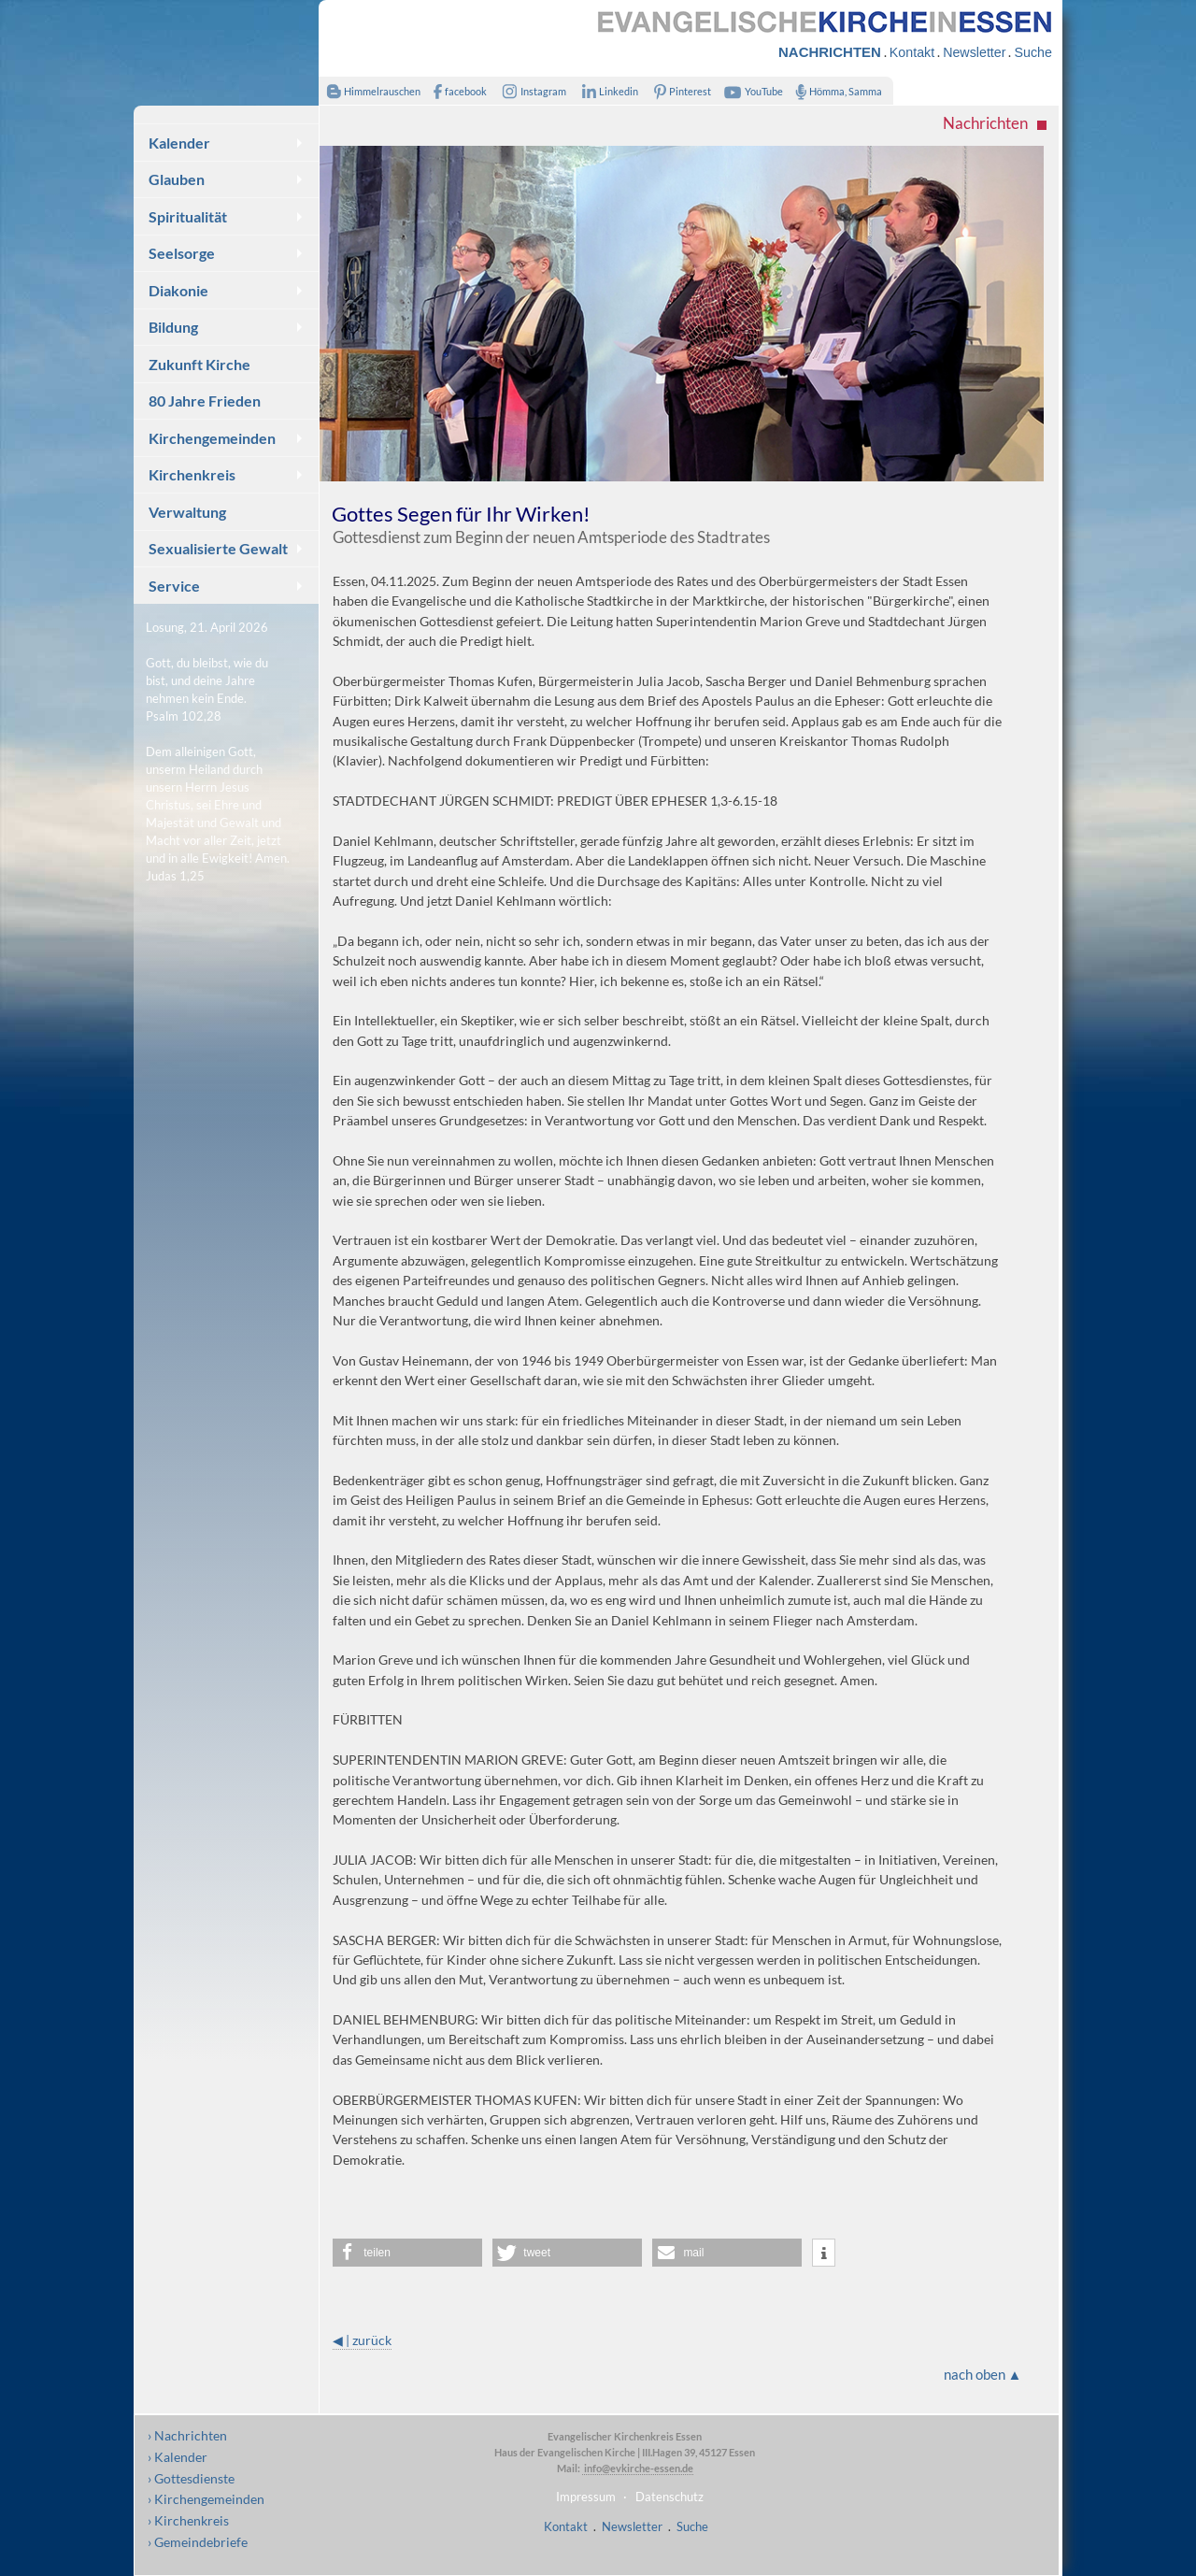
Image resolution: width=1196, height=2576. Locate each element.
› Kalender (177, 2457)
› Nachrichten (187, 2435)
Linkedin (606, 91)
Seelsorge (182, 253)
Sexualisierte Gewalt (218, 548)
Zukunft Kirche (199, 364)
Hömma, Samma (835, 91)
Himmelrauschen (369, 91)
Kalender (179, 142)
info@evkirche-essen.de (637, 2468)
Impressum (586, 2496)
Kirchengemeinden (212, 438)
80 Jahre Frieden (205, 400)
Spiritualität (188, 216)
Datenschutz (669, 2496)
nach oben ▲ (983, 2374)
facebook (456, 91)
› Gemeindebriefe (198, 2542)
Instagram (530, 91)
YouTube (751, 91)
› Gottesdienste (191, 2478)
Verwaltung (187, 512)
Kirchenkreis (192, 474)
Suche (1032, 52)
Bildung (173, 327)
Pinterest (679, 91)
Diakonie (178, 290)
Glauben (177, 179)
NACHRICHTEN (829, 52)
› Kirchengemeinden (206, 2499)
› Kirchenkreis (188, 2520)
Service (174, 585)
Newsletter (974, 52)
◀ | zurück (362, 2340)
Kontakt (912, 52)
